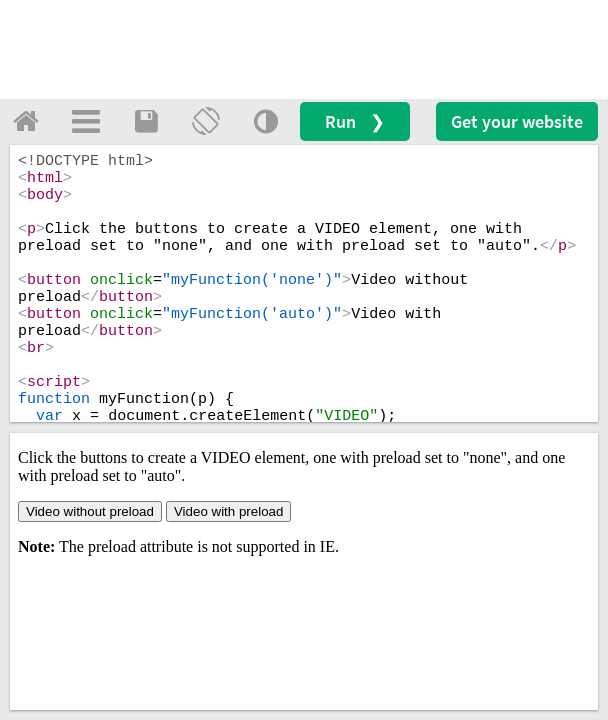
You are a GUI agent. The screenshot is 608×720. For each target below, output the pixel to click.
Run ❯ (355, 121)
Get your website (517, 121)
